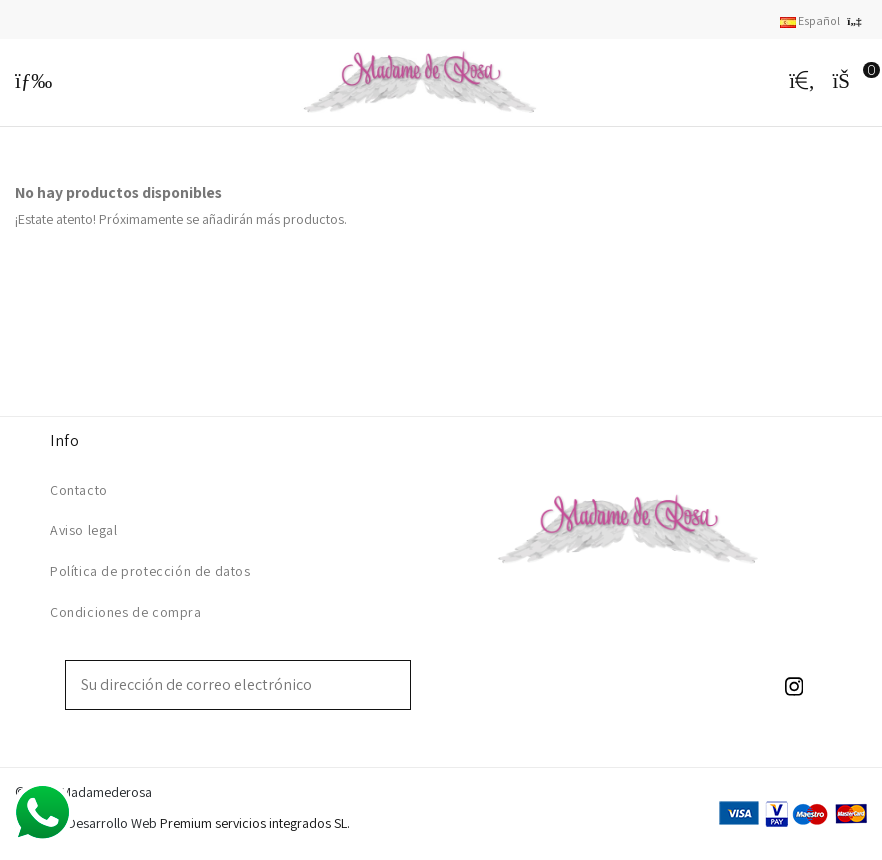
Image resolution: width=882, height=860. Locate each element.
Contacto (79, 490)
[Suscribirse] (396, 685)
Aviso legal (84, 530)
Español (823, 20)
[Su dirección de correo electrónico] (224, 685)
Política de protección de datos (150, 571)
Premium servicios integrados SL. (255, 823)
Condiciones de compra (126, 612)
